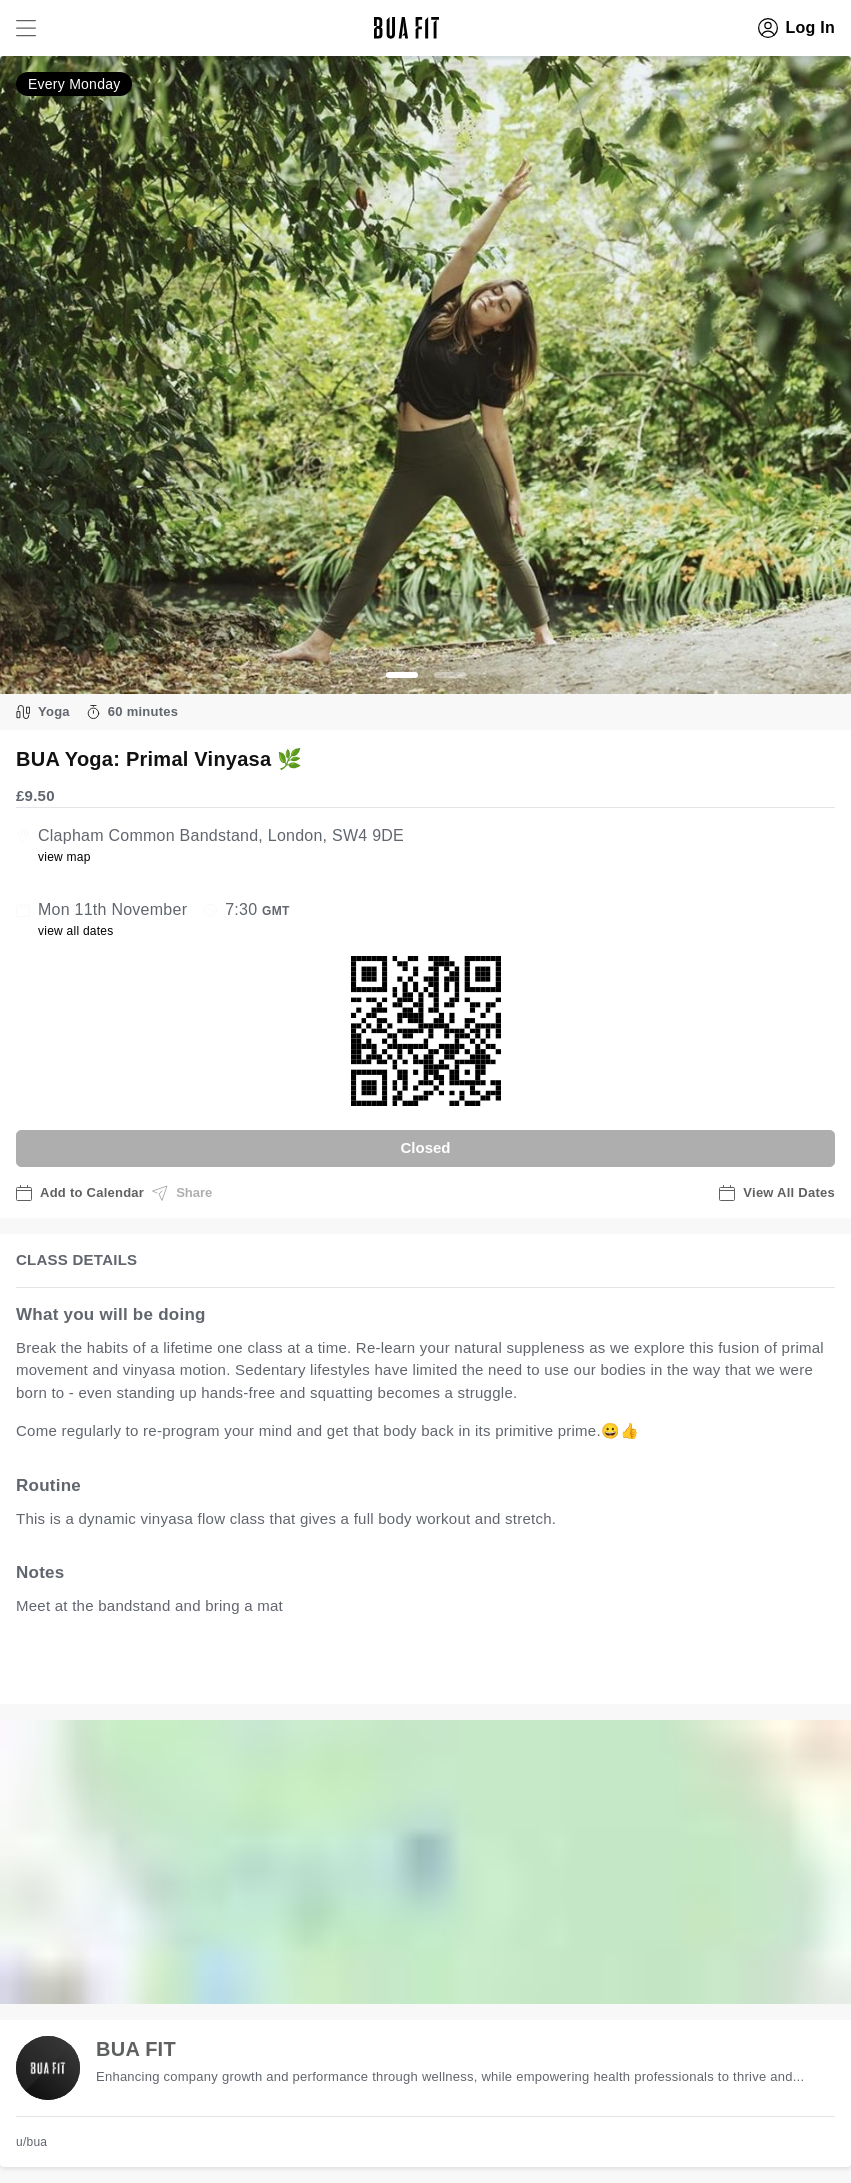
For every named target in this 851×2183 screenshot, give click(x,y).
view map (64, 857)
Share (182, 1193)
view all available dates (421, 1668)
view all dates (76, 931)
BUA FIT (136, 2049)
